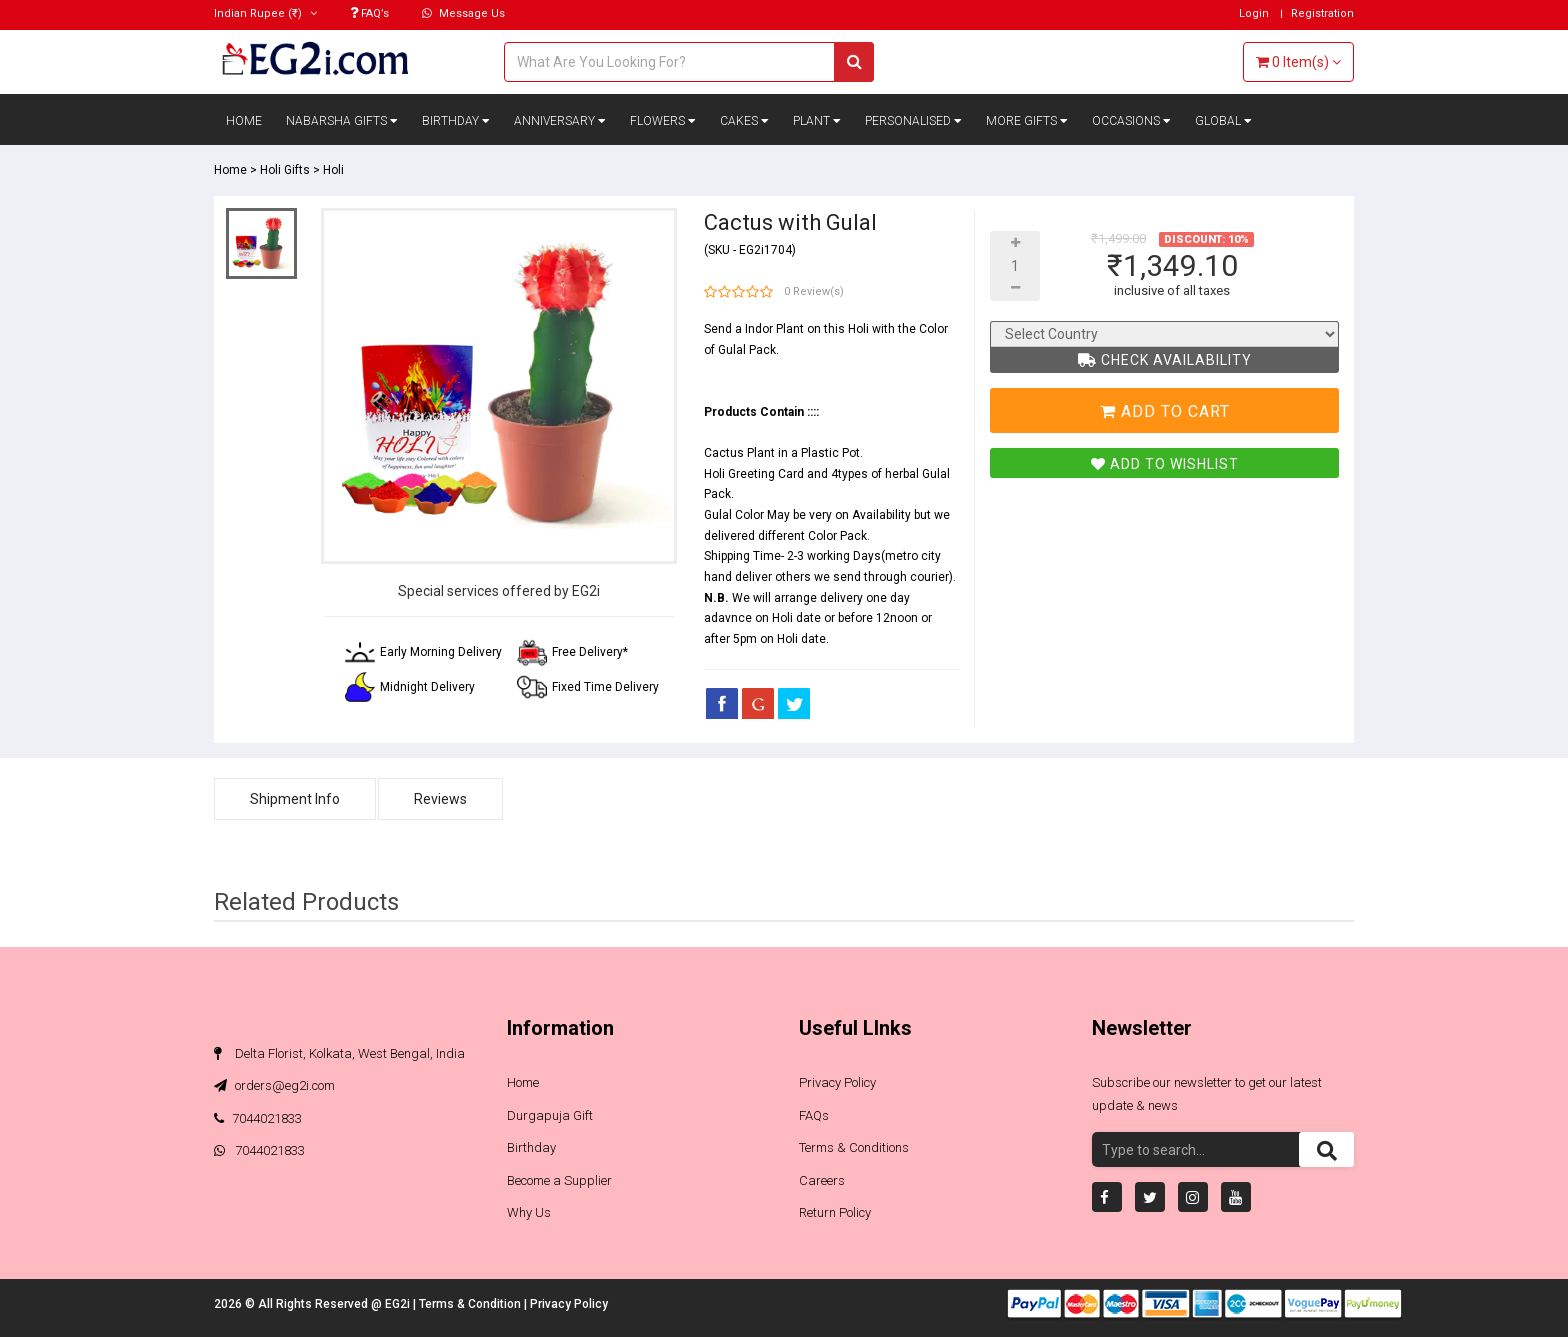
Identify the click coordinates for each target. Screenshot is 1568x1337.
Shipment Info (295, 799)
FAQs (814, 1115)
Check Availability (1165, 360)
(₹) (265, 13)
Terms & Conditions (854, 1147)
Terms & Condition (471, 1304)
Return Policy (835, 1212)
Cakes (744, 121)
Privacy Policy (837, 1082)
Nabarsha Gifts (342, 121)
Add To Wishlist (1165, 464)
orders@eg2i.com (274, 1085)
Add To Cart (1165, 411)
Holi (333, 170)
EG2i (399, 1304)
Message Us (463, 13)
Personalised (913, 121)
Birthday (456, 121)
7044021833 (258, 1118)
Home (244, 121)
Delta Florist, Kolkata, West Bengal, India (339, 1053)
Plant (817, 121)
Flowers (663, 121)
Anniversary (560, 121)
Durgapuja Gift (550, 1115)
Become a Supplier (559, 1180)
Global (1223, 121)
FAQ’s (369, 13)
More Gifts (1027, 121)
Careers (822, 1180)
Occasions (1131, 121)
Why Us (529, 1212)
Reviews (440, 799)
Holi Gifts (285, 170)
